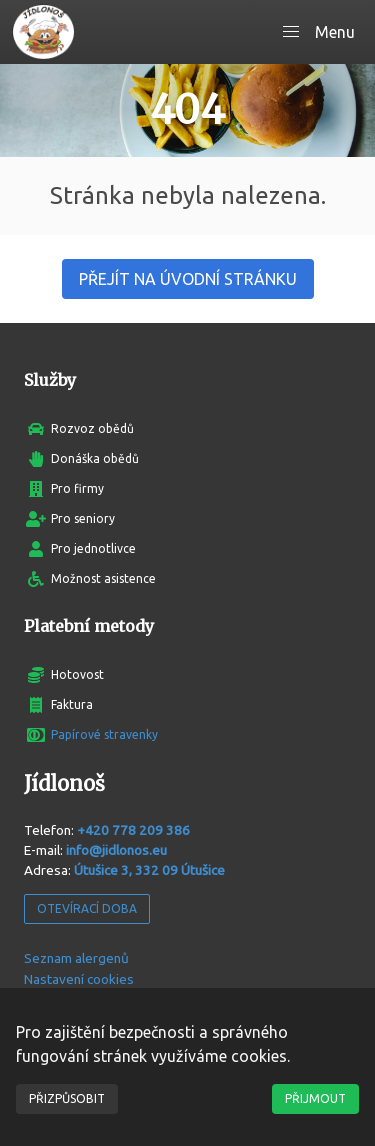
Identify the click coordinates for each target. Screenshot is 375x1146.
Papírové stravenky (104, 734)
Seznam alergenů (76, 958)
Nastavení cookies (79, 979)
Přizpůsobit (67, 1098)
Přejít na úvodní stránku (188, 279)
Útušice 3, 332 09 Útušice (149, 870)
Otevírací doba (87, 908)
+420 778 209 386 (133, 830)
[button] (319, 32)
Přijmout (315, 1098)
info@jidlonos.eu (116, 850)
